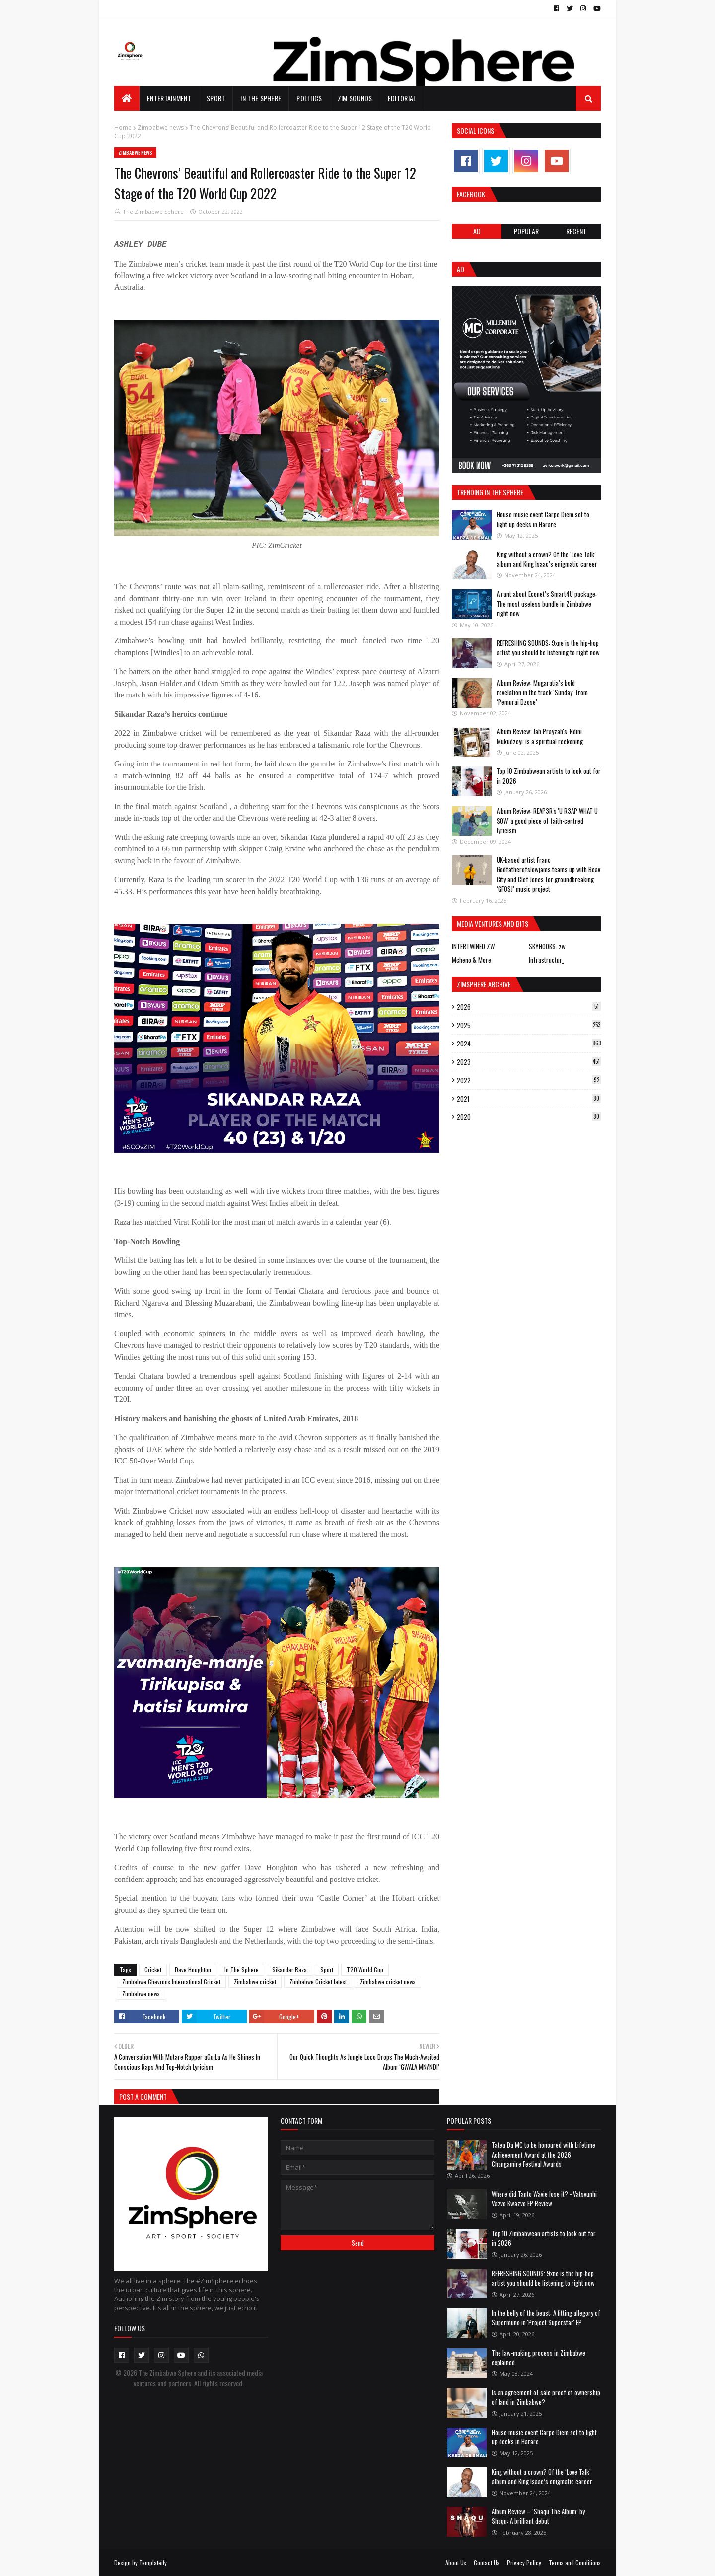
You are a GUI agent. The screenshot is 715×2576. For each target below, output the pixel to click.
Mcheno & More (471, 960)
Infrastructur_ (546, 960)
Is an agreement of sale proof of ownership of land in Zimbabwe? (546, 2397)
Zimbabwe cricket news (388, 1981)
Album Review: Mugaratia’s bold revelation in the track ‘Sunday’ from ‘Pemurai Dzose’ (542, 692)
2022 (529, 1080)
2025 (529, 1025)
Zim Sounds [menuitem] (355, 98)
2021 (529, 1099)
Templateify (153, 2562)
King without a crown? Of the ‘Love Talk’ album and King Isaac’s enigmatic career (547, 559)
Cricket (152, 1969)
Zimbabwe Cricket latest (318, 1981)
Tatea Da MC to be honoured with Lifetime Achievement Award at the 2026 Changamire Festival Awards (543, 2154)
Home (123, 127)
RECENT (576, 231)
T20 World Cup (365, 1969)
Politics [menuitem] (309, 98)
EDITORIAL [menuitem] (402, 98)
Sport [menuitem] (216, 98)
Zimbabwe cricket (255, 1981)
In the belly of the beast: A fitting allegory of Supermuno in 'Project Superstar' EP (546, 2318)
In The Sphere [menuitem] (260, 98)
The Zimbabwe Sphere (153, 211)
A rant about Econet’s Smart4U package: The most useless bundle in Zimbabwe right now (547, 603)
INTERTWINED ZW (473, 946)
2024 (529, 1043)
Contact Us (487, 2562)
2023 (529, 1062)
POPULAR (526, 231)
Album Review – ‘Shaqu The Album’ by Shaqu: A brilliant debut (538, 2516)
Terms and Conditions (575, 2562)
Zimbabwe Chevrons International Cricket (171, 1981)
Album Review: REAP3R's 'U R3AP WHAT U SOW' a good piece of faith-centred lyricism (547, 820)
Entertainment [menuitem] (169, 98)
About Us (455, 2562)
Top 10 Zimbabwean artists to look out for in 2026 (549, 776)
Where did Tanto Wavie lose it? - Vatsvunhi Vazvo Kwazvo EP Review (544, 2199)
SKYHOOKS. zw (547, 946)
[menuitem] (127, 98)
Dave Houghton (193, 1969)
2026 (529, 1007)
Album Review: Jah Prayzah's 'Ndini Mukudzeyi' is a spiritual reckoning (540, 736)
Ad (477, 231)
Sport (326, 1969)
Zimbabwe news (161, 127)
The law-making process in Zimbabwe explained (538, 2357)
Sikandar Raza (289, 1969)
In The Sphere (241, 1969)
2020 (529, 1117)
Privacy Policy (524, 2562)
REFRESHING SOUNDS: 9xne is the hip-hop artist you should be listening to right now (548, 648)
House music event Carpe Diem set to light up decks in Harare (543, 519)
